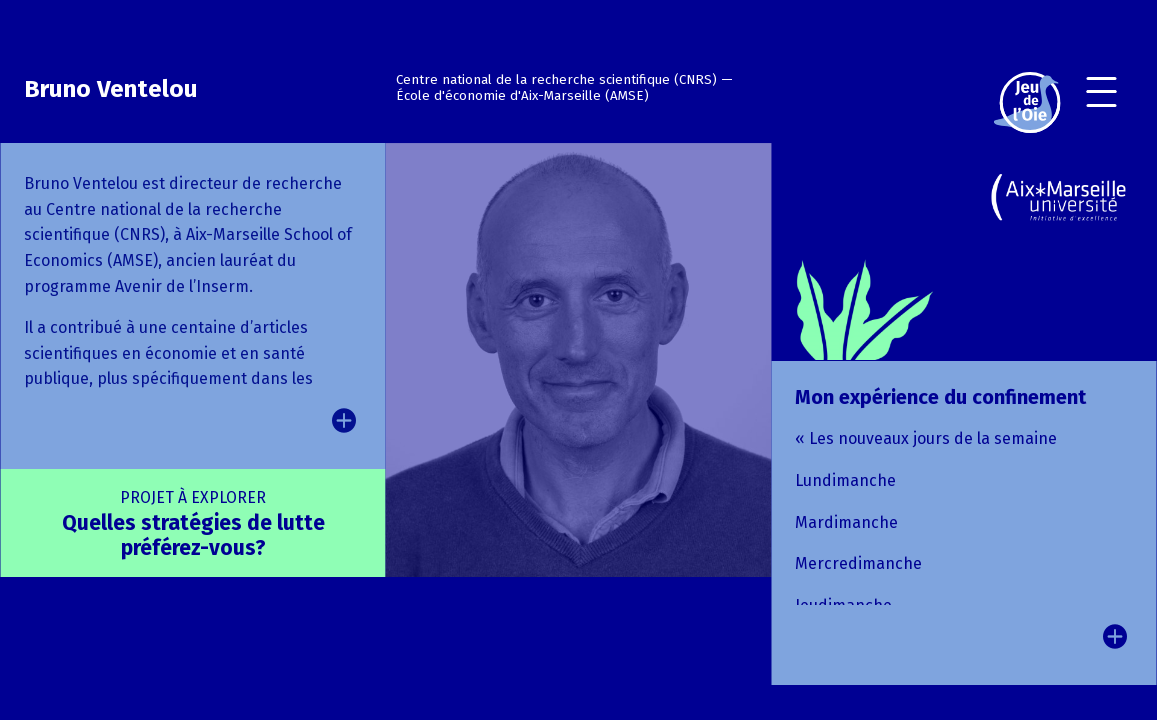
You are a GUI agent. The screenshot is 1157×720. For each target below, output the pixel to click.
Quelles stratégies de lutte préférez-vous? (193, 524)
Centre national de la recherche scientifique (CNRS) (556, 80)
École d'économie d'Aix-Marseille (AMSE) (522, 96)
